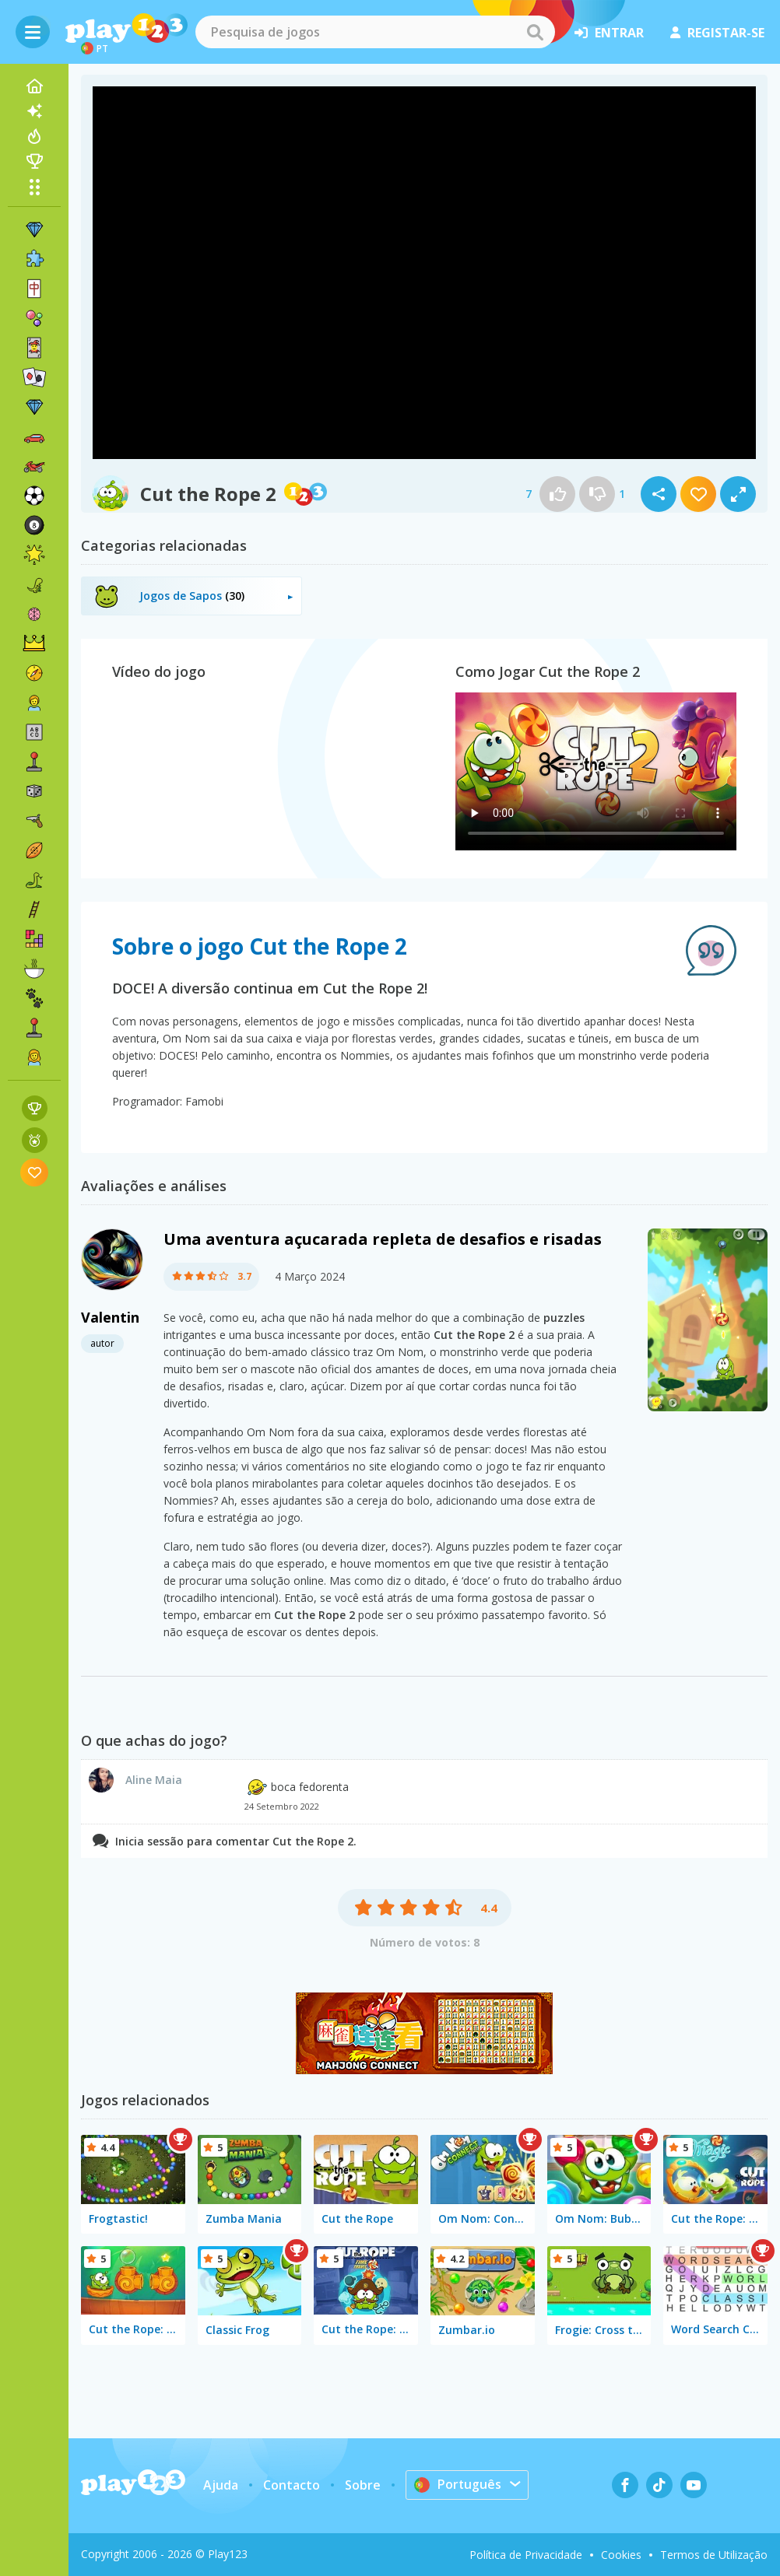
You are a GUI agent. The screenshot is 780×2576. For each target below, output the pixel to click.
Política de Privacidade (525, 2554)
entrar (609, 32)
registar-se (717, 32)
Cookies (621, 2554)
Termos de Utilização (714, 2554)
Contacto (291, 2485)
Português (458, 2484)
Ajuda (220, 2485)
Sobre (363, 2485)
